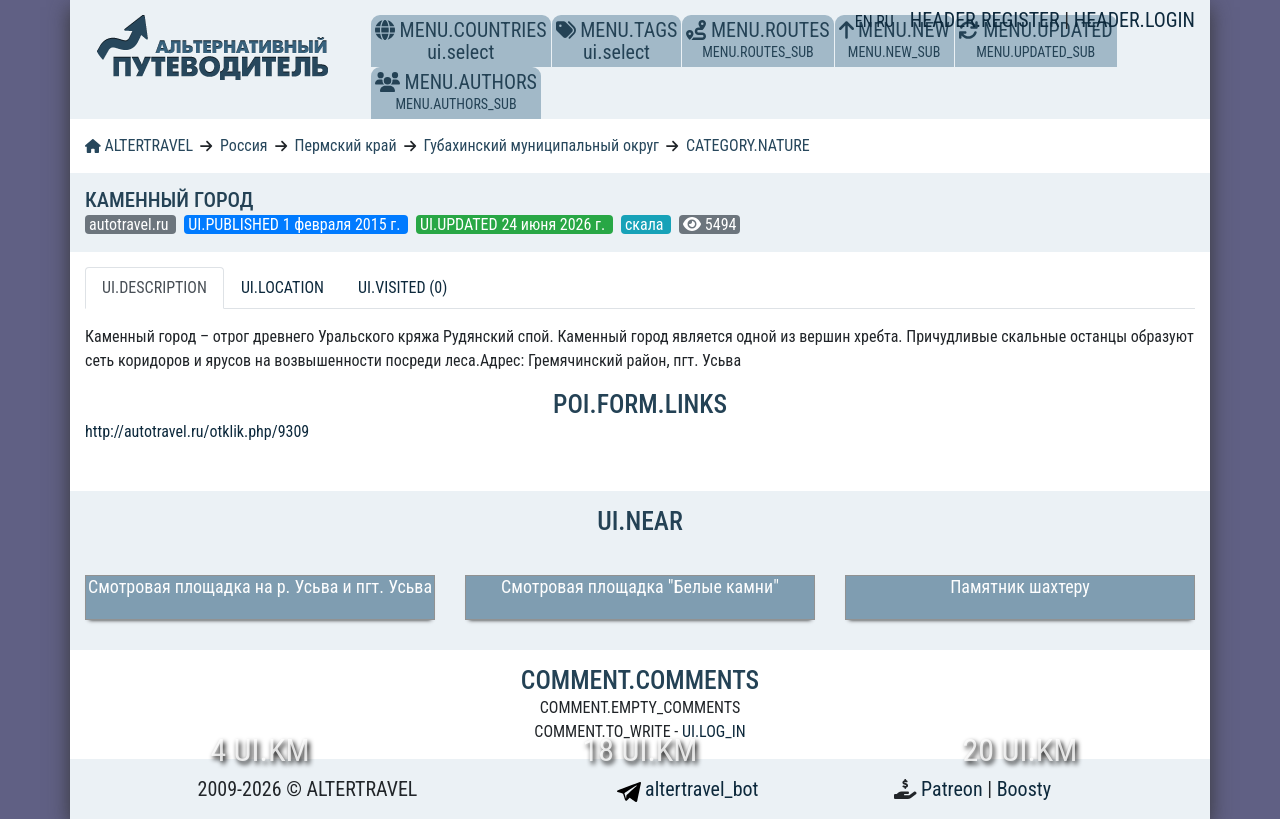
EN (866, 21)
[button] (387, 82)
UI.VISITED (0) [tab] (402, 287)
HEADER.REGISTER (987, 20)
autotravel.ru (130, 224)
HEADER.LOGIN (1134, 20)
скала (646, 224)
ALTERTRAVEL (139, 145)
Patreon (954, 789)
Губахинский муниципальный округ (541, 145)
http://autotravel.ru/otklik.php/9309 (197, 431)
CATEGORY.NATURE (748, 145)
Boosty (1024, 789)
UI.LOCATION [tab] (282, 287)
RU (884, 21)
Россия (243, 145)
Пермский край (345, 145)
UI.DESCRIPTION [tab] (154, 287)
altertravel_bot (688, 789)
